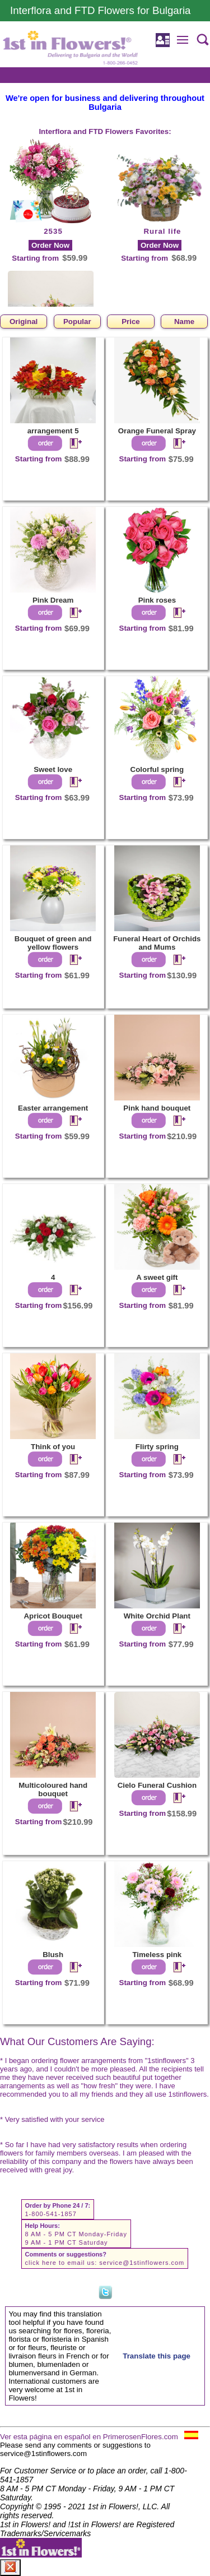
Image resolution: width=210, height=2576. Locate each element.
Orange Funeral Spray (157, 431)
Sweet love (53, 769)
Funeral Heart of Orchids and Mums (156, 943)
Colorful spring (157, 769)
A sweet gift (157, 1277)
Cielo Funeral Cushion (157, 1785)
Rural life (162, 231)
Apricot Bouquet (53, 1616)
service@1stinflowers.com (141, 2262)
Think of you (53, 1446)
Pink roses (157, 600)
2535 (53, 231)
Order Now (50, 245)
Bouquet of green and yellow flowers (53, 943)
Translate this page (156, 2356)
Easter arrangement (53, 1108)
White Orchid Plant (157, 1616)
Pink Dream (52, 600)
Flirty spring (157, 1446)
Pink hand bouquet (156, 1108)
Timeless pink (156, 1954)
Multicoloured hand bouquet (52, 1789)
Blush (53, 1954)
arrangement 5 (53, 431)
